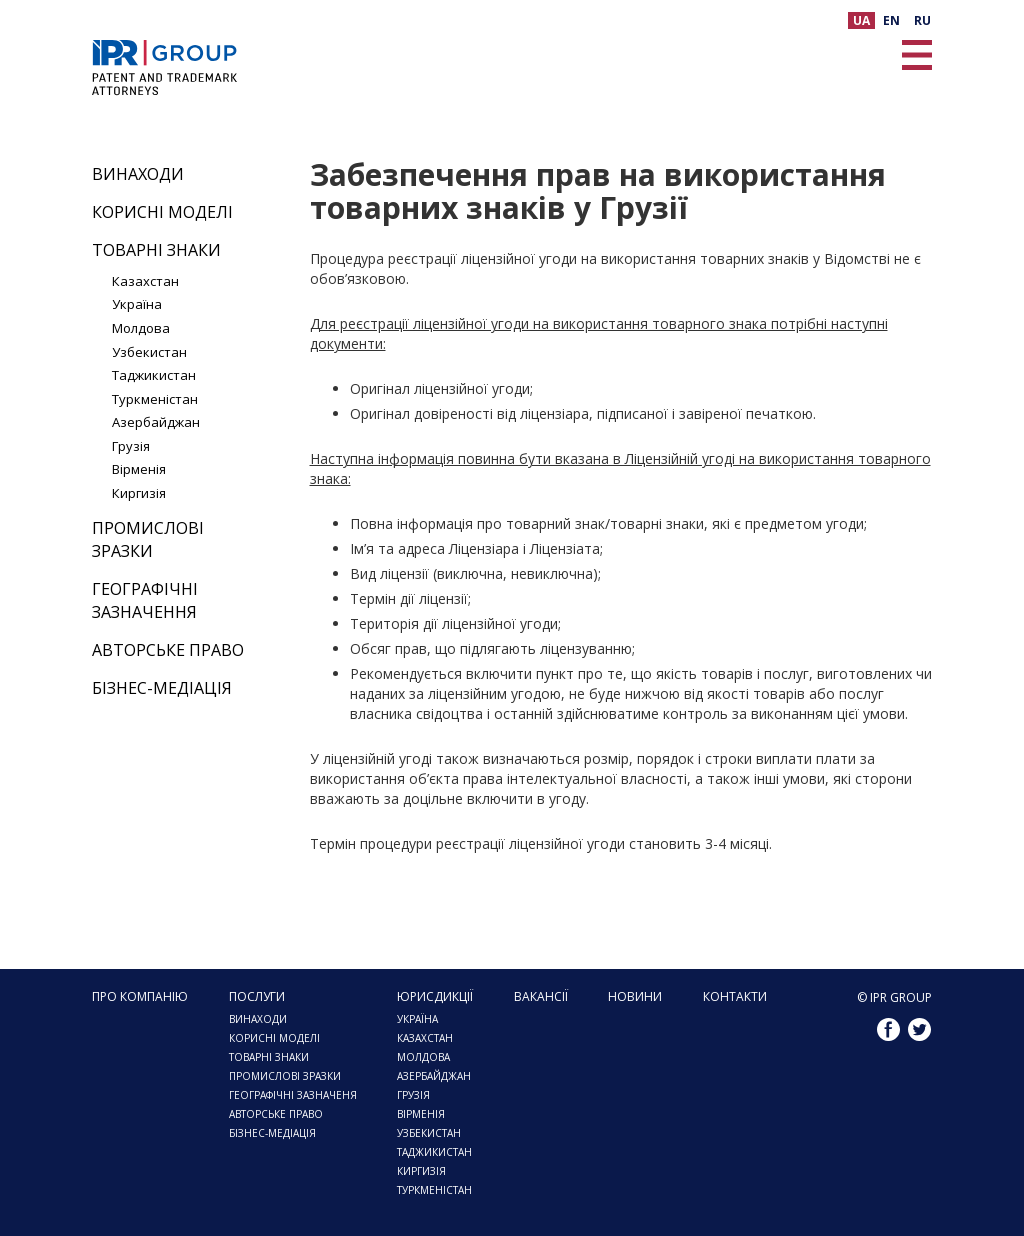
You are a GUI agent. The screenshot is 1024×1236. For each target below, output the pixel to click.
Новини (635, 996)
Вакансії (541, 996)
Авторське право (168, 650)
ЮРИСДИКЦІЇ (435, 996)
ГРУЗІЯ (413, 1095)
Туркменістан (155, 399)
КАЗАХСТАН (425, 1038)
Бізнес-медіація (162, 688)
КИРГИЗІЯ (421, 1171)
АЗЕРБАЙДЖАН (434, 1076)
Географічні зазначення (145, 600)
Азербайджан (156, 422)
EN (891, 20)
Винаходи (138, 174)
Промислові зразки (148, 539)
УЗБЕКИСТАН (429, 1133)
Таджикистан (154, 375)
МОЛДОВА (423, 1057)
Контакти (735, 996)
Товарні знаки (156, 250)
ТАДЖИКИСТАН (434, 1152)
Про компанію (140, 996)
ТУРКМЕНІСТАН (434, 1190)
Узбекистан (149, 352)
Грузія (131, 446)
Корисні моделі (162, 212)
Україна (137, 304)
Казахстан (145, 281)
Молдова (141, 328)
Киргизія (139, 493)
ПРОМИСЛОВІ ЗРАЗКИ (285, 1076)
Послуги (257, 996)
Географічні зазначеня (293, 1095)
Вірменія (139, 469)
